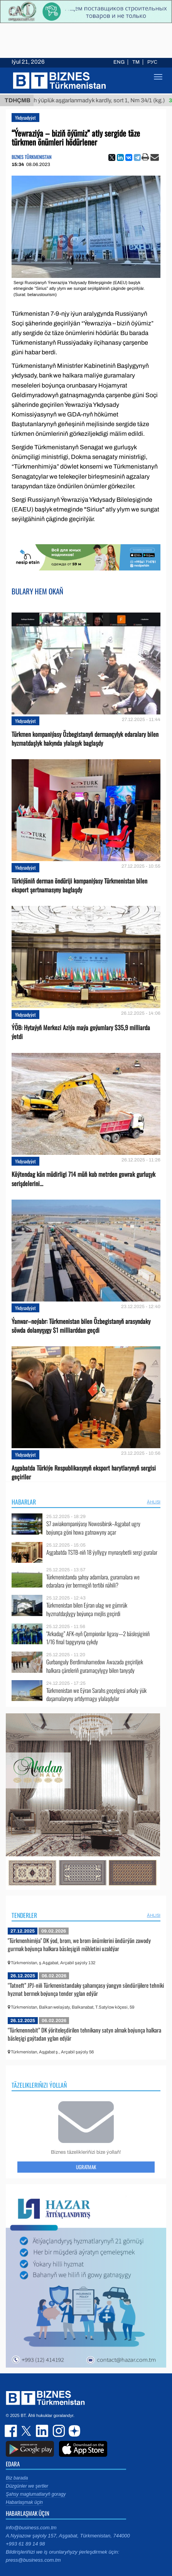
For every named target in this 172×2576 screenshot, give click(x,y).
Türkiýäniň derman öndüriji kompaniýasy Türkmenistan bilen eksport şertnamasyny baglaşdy (79, 885)
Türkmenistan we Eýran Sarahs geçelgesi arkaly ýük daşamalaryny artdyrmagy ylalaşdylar (96, 1694)
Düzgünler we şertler (27, 2486)
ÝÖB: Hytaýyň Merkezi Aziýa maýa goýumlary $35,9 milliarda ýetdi (81, 1032)
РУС (152, 62)
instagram (58, 2431)
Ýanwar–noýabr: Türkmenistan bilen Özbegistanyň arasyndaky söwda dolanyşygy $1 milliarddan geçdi (81, 1326)
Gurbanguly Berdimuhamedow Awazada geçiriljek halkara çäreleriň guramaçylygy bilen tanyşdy (94, 1666)
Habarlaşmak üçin (24, 2502)
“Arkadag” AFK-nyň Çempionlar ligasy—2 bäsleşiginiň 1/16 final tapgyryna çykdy (98, 1638)
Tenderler (24, 1915)
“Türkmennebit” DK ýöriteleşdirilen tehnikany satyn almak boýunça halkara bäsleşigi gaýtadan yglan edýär (84, 2034)
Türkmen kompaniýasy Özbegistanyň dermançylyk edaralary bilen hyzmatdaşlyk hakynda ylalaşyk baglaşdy (85, 739)
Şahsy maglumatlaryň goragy (36, 2494)
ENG (119, 62)
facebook (11, 2431)
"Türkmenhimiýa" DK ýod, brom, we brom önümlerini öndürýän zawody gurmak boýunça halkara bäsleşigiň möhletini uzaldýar (79, 1944)
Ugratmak (86, 2167)
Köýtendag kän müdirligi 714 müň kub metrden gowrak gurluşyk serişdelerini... (83, 1179)
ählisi (153, 1502)
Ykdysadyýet (25, 117)
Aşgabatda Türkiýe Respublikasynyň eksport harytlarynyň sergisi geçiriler (84, 1472)
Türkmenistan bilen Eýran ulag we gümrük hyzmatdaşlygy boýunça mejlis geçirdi (86, 1609)
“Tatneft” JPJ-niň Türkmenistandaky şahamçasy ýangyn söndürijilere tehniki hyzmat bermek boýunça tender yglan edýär (86, 1989)
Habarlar (24, 1501)
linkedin (42, 2431)
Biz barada (17, 2478)
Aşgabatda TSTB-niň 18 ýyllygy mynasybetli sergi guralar (101, 1552)
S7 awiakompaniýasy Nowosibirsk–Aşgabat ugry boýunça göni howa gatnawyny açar (93, 1528)
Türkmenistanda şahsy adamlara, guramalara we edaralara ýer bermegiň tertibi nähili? (93, 1581)
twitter (27, 2431)
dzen (73, 2431)
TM (136, 62)
